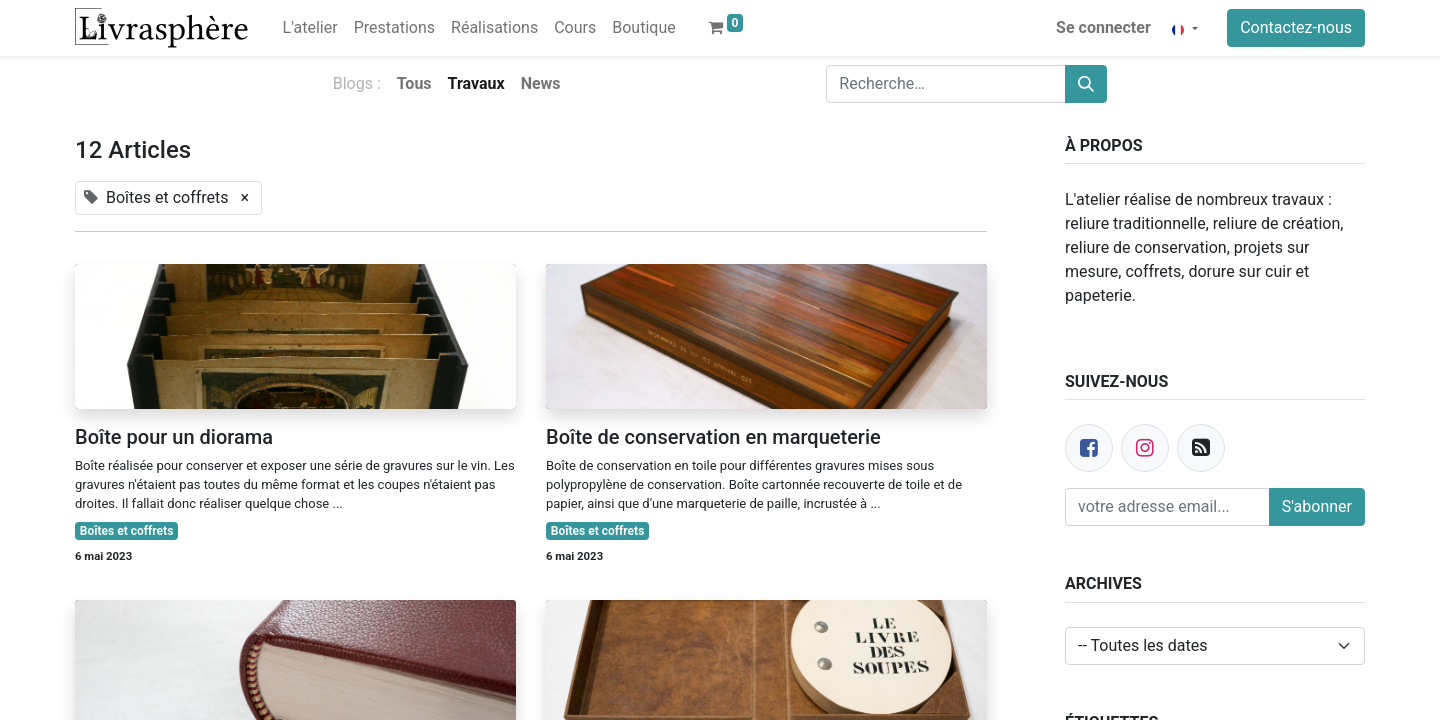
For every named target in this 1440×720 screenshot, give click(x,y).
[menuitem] (310, 28)
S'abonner (1317, 506)
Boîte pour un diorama (174, 437)
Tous (414, 83)
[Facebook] (1089, 448)
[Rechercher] (1086, 84)
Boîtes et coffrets (127, 531)
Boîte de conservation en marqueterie (713, 437)
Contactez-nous (1296, 27)
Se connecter (1103, 27)
